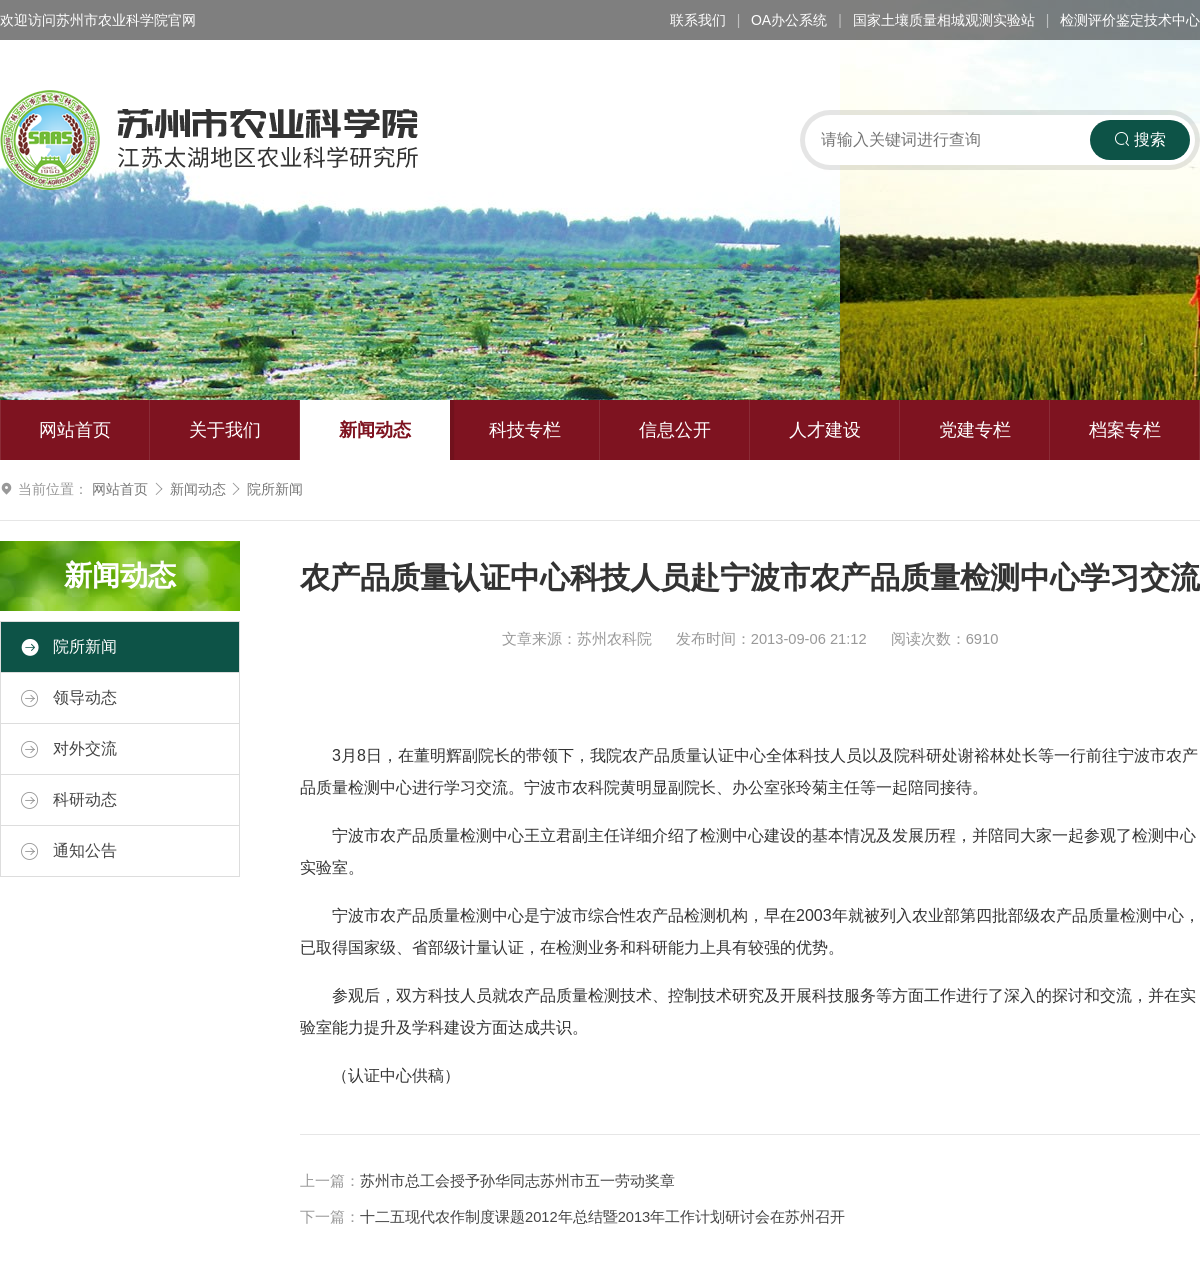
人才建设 (825, 430)
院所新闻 (275, 489)
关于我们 (225, 430)
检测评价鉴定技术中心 (1130, 20)
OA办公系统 (789, 20)
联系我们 (698, 20)
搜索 (1140, 139)
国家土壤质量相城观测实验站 (944, 20)
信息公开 (675, 430)
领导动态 (69, 698)
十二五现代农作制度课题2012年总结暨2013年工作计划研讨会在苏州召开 (602, 1217)
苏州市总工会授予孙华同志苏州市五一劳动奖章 (517, 1181)
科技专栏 (525, 430)
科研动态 (69, 800)
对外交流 (69, 749)
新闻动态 (375, 430)
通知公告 (69, 851)
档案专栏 (1125, 430)
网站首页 (75, 430)
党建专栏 (975, 430)
